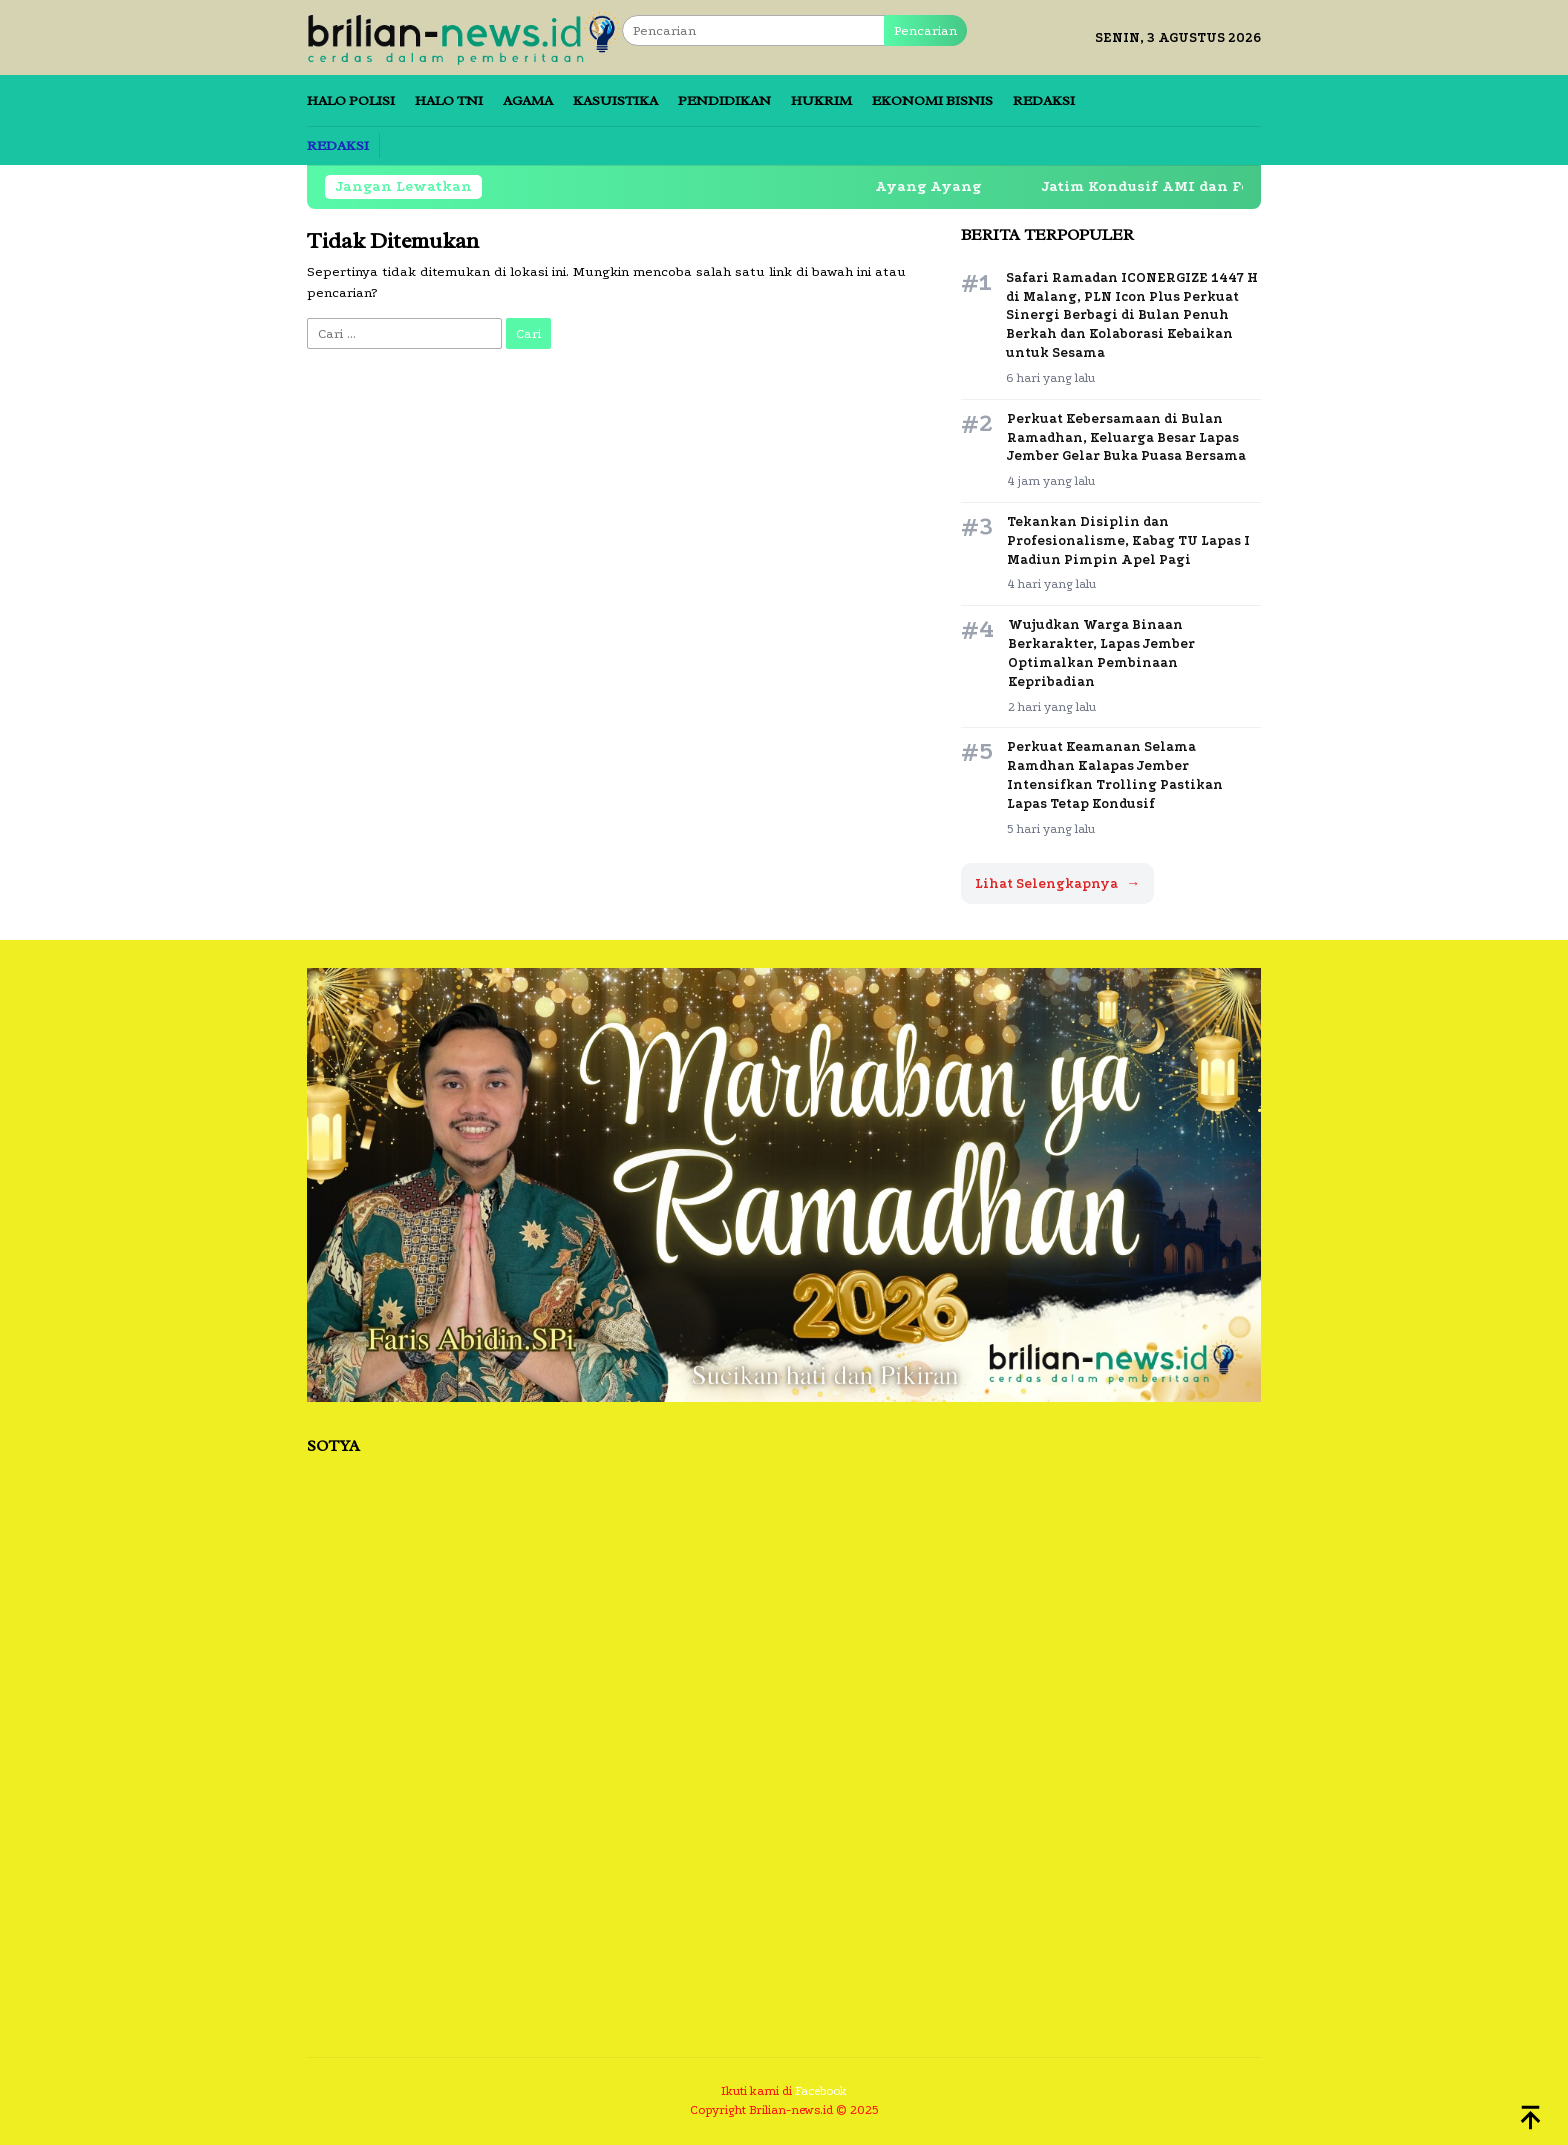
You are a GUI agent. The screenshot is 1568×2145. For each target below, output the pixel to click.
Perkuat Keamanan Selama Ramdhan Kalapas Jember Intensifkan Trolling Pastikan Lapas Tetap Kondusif (1115, 775)
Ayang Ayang (943, 186)
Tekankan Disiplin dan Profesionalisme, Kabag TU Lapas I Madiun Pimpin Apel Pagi (1128, 540)
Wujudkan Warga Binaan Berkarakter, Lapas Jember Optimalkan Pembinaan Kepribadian (1101, 653)
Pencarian (925, 30)
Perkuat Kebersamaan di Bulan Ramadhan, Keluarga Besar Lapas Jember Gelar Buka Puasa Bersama (1126, 437)
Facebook (821, 2091)
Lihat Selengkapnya (1057, 883)
